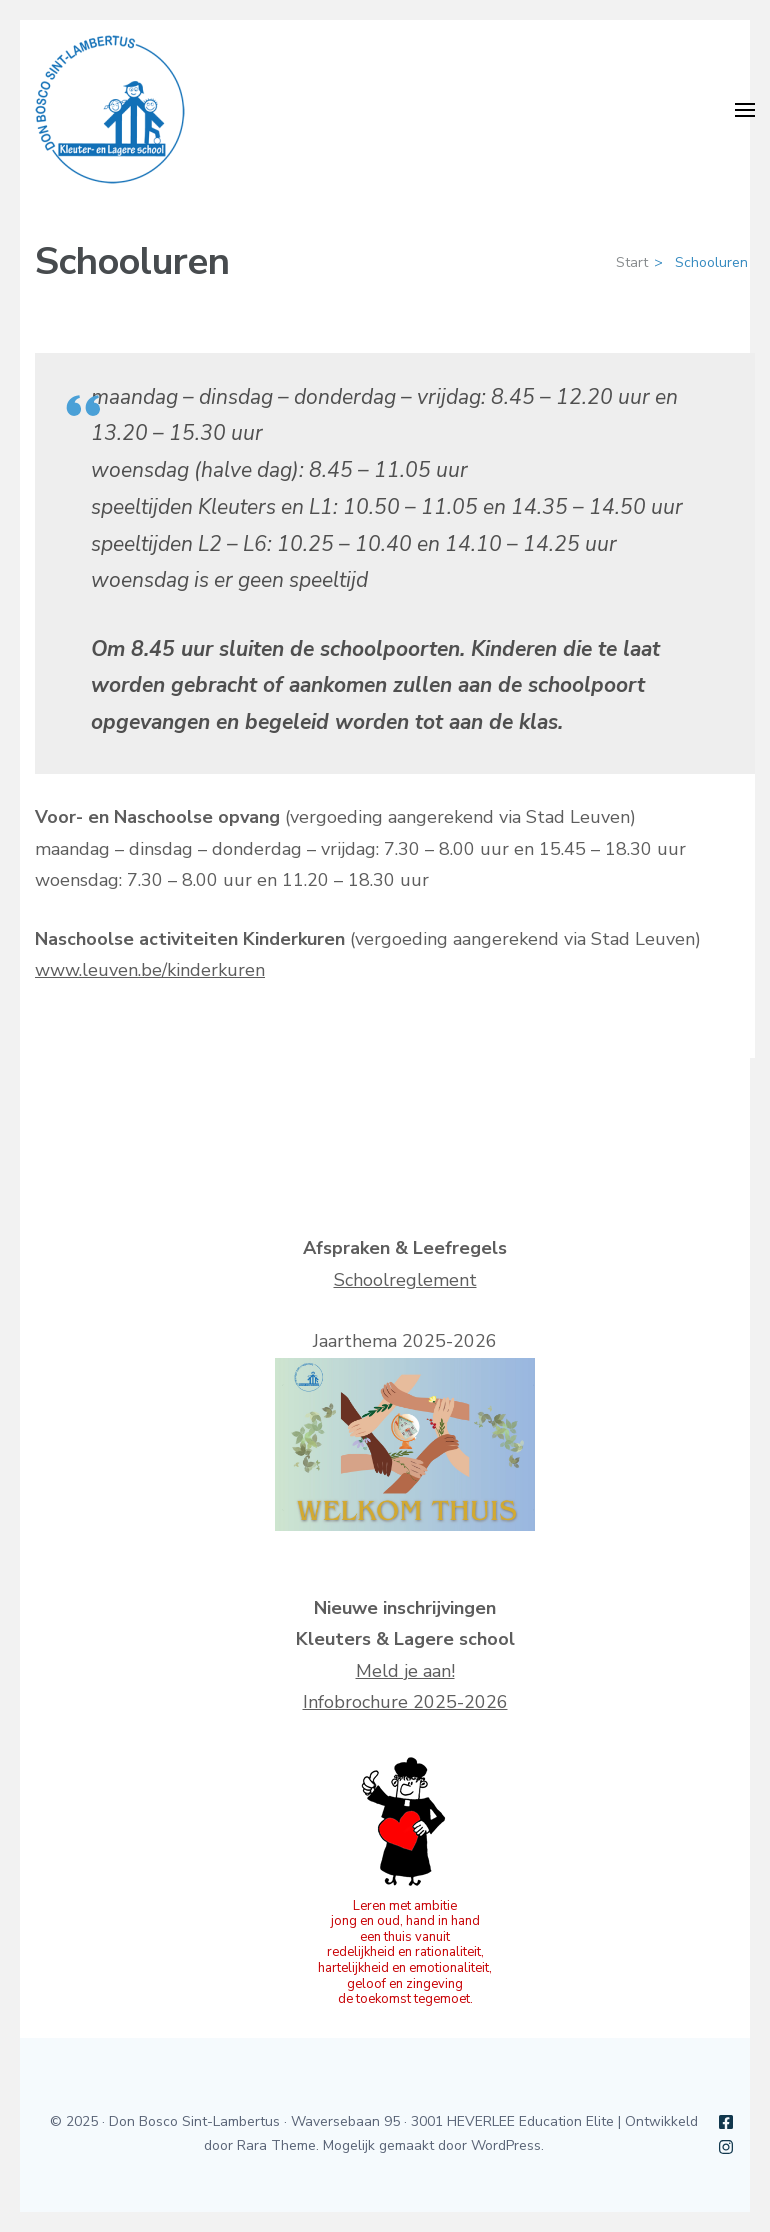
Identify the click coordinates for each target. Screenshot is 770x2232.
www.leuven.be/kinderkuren (150, 970)
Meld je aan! (405, 1671)
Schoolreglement (405, 1280)
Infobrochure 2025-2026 (405, 1702)
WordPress (506, 2145)
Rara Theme (276, 2145)
